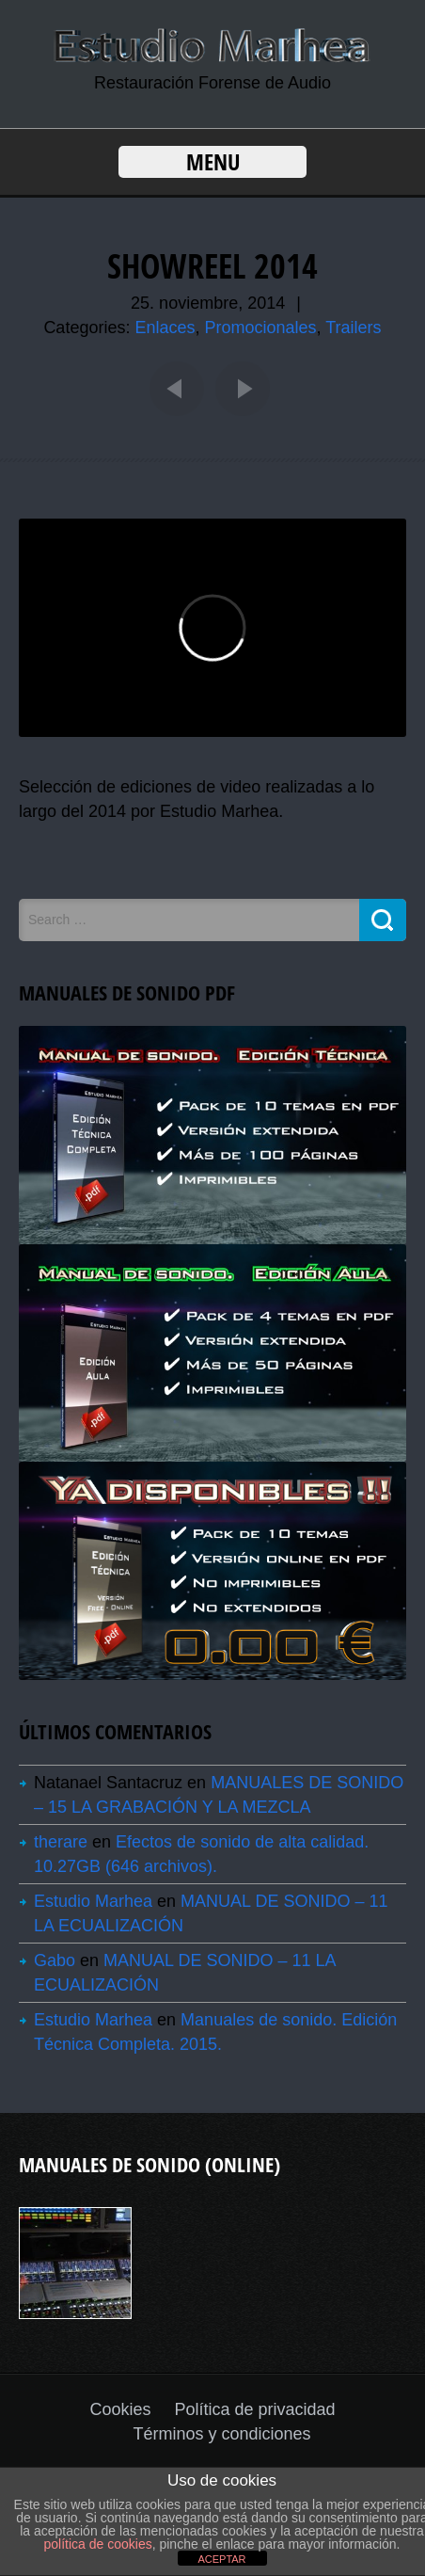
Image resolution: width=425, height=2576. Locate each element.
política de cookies (98, 2544)
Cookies (119, 2409)
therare (60, 1841)
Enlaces (164, 327)
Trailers (353, 327)
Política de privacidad (254, 2409)
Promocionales (261, 327)
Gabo (54, 1960)
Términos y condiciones (221, 2433)
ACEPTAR (221, 2559)
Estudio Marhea (93, 1901)
